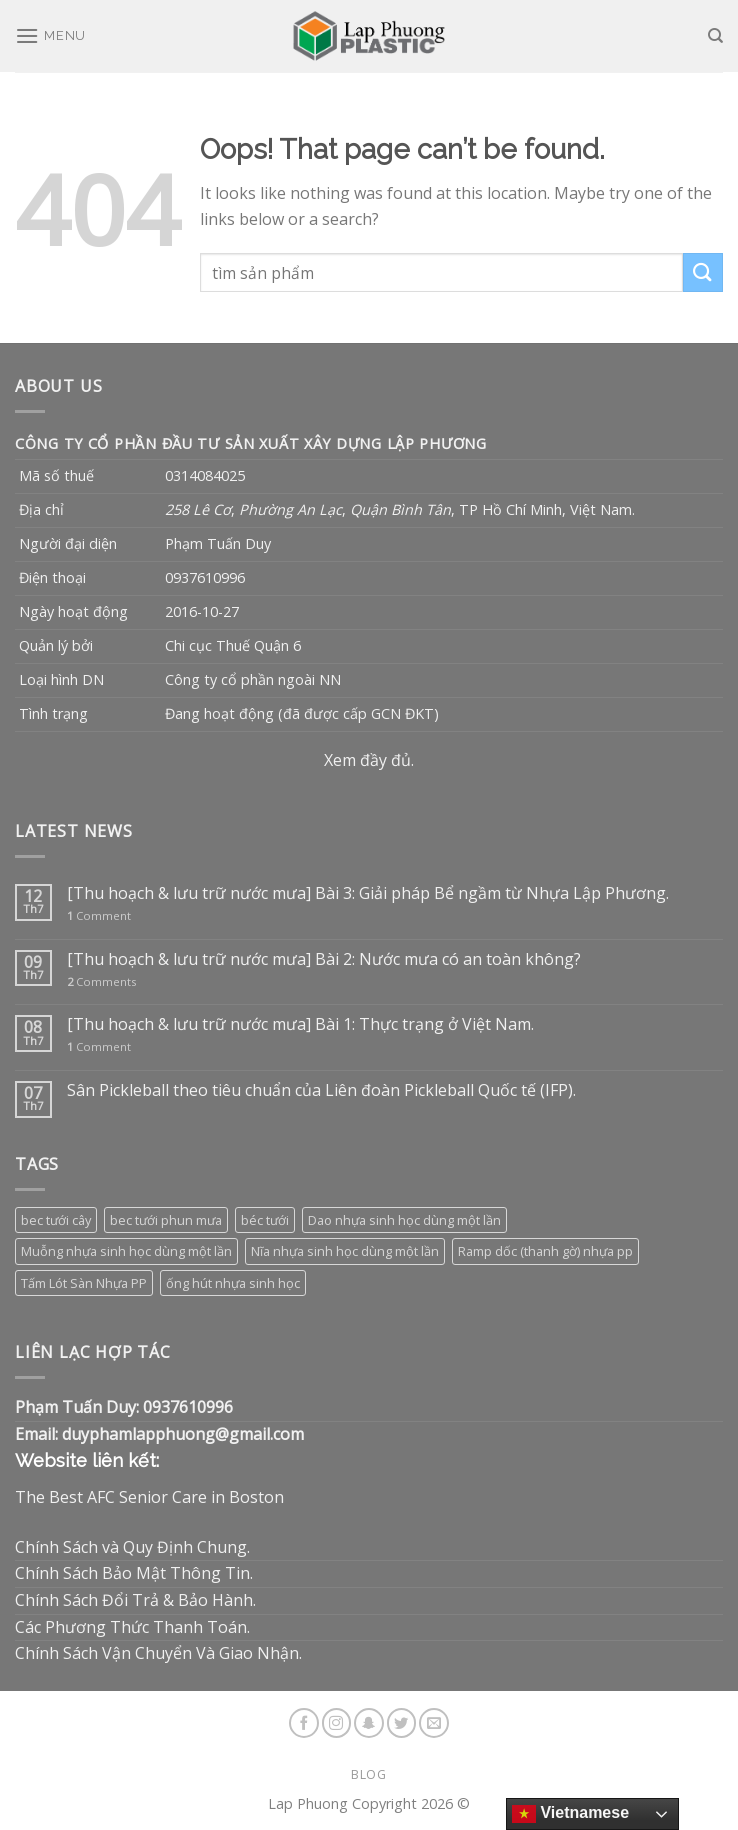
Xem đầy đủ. (369, 760)
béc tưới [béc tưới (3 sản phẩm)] (265, 1220)
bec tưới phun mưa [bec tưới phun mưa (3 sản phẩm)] (166, 1220)
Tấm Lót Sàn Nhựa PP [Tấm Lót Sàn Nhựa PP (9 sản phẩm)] (84, 1283)
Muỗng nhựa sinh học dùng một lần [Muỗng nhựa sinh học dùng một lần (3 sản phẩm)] (126, 1251)
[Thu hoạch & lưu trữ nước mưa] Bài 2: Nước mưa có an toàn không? (324, 959)
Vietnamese (570, 1814)
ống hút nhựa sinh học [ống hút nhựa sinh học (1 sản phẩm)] (233, 1283)
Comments (101, 981)
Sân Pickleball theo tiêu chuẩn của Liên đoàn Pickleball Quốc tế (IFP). (321, 1090)
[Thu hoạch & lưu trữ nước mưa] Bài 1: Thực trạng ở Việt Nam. (300, 1024)
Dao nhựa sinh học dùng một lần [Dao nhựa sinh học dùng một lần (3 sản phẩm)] (404, 1220)
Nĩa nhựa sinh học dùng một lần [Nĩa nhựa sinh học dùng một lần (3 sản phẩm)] (345, 1251)
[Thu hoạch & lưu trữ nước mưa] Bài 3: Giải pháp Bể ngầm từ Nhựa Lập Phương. (368, 893)
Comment (99, 915)
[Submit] (703, 272)
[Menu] (50, 35)
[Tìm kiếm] (715, 36)
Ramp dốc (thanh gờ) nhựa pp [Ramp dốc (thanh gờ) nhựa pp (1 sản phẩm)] (545, 1251)
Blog (368, 1774)
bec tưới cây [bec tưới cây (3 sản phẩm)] (56, 1220)
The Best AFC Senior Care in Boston (149, 1497)
